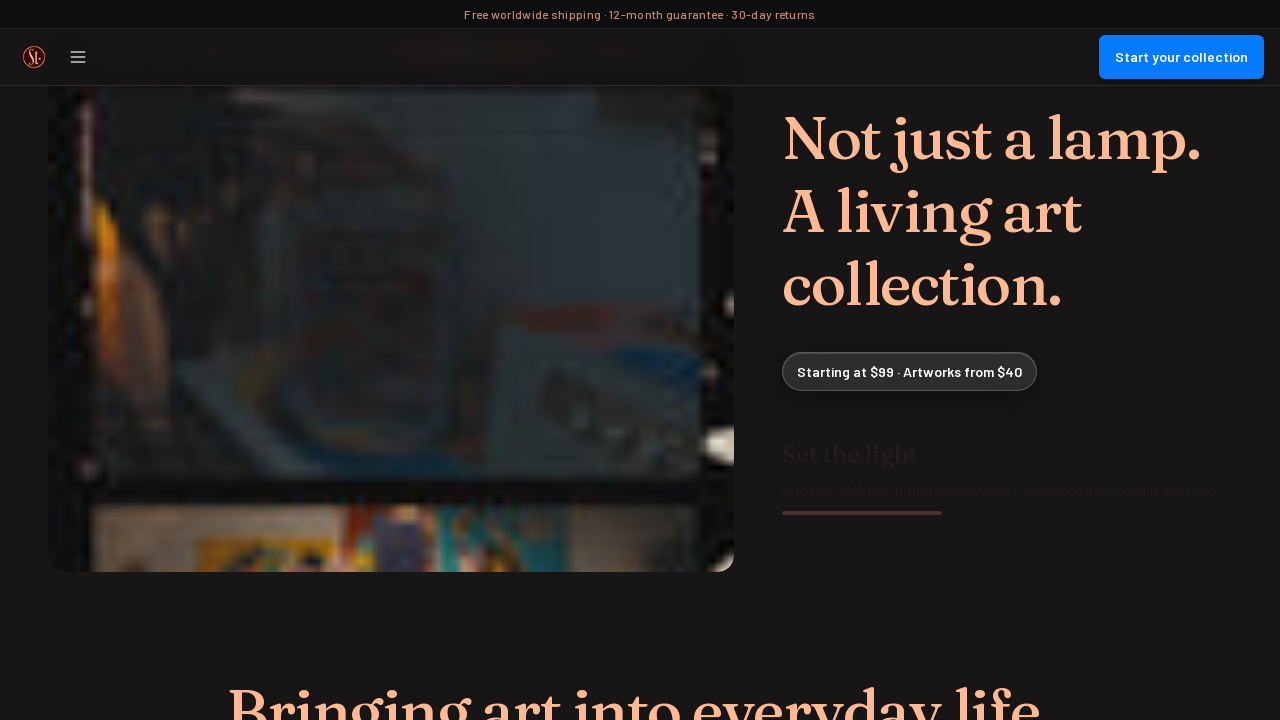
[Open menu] (78, 57)
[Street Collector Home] (34, 57)
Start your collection (1181, 56)
